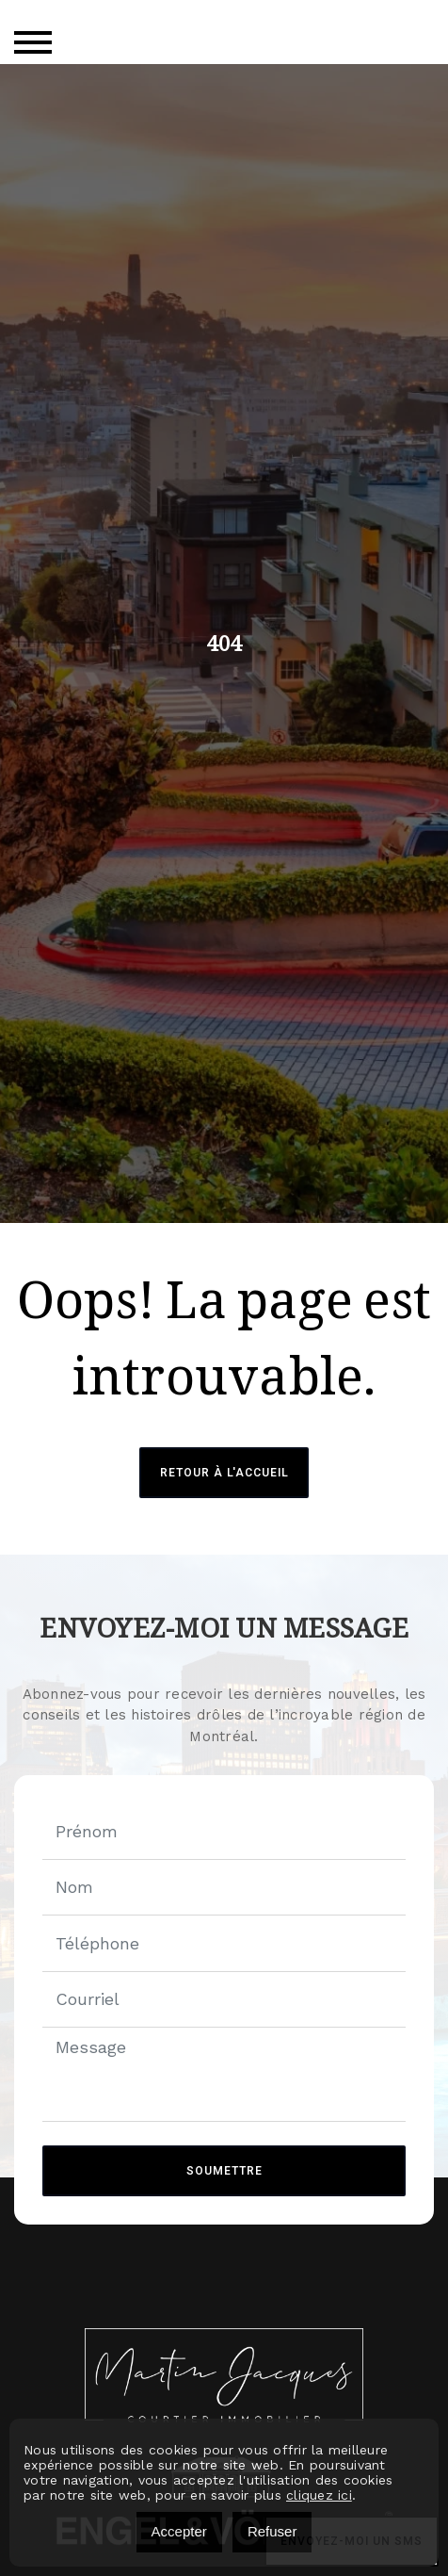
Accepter (179, 2531)
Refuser (272, 2531)
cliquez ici (319, 2495)
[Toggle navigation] (33, 42)
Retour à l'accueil (224, 1472)
